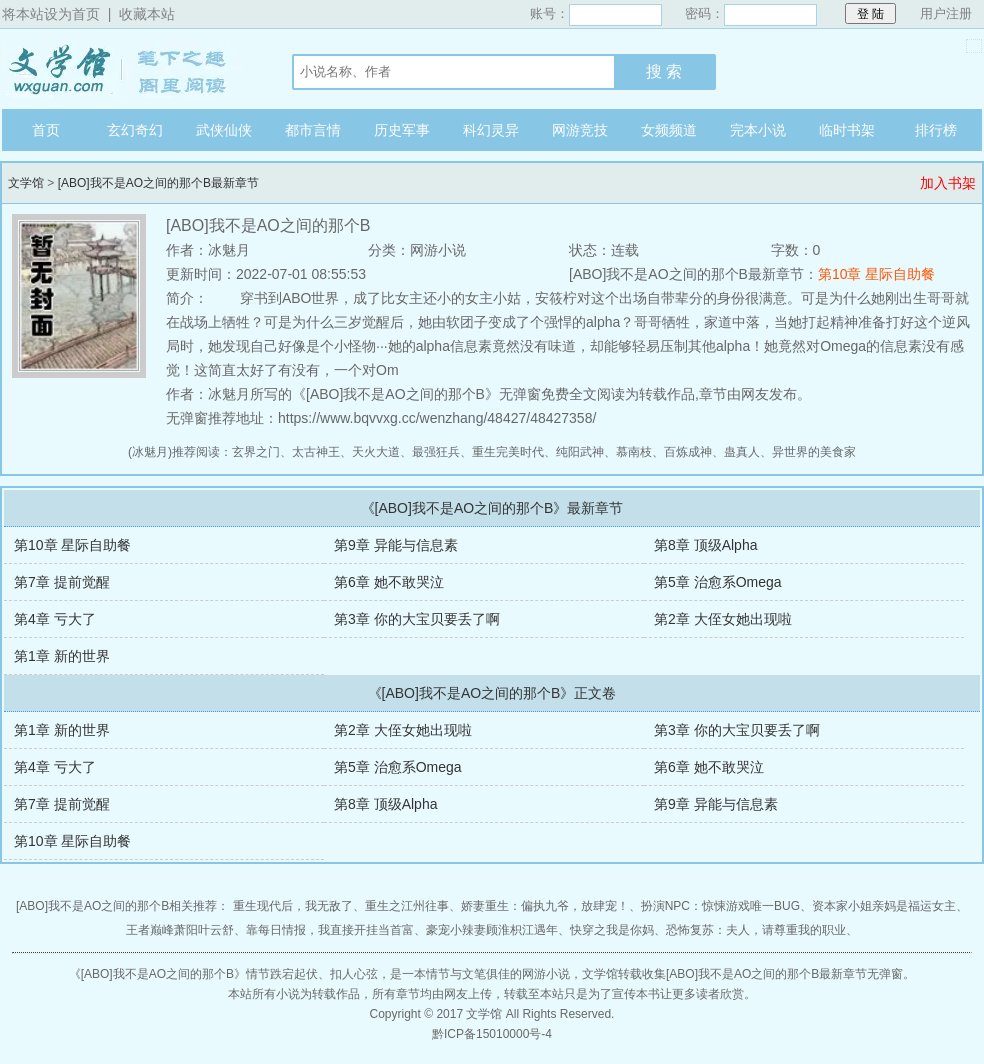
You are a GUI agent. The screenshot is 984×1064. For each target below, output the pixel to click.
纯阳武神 (580, 452)
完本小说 (758, 130)
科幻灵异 (491, 130)
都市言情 (313, 130)
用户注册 (946, 13)
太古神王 (316, 452)
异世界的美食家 (814, 452)
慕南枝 (634, 452)
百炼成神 (688, 452)
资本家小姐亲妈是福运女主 (884, 906)
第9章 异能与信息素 (396, 545)
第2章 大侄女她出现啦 (723, 619)
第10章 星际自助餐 (876, 274)
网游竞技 (580, 130)
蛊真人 (742, 452)
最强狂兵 (436, 452)
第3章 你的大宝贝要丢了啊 (417, 619)
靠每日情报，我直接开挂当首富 (330, 930)
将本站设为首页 (51, 14)
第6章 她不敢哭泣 (389, 582)
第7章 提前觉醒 (62, 582)
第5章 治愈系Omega (718, 582)
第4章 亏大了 (55, 619)
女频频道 (669, 130)
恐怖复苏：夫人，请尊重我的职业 (756, 930)
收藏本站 (147, 14)
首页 (46, 130)
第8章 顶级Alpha (705, 545)
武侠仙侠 (224, 130)
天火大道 (376, 452)
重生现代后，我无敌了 (293, 906)
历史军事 (402, 130)
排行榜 (936, 130)
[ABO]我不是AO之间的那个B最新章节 (158, 183)
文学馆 (127, 69)
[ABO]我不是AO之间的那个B (157, 974)
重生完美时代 (508, 452)
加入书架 (948, 183)
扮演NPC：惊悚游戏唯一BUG (720, 906)
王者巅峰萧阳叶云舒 (180, 930)
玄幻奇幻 (135, 130)
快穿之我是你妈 (612, 930)
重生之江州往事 (407, 906)
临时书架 (847, 130)
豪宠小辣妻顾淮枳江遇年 (492, 930)
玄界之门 (256, 452)
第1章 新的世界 (62, 656)
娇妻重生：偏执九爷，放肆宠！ (545, 906)
